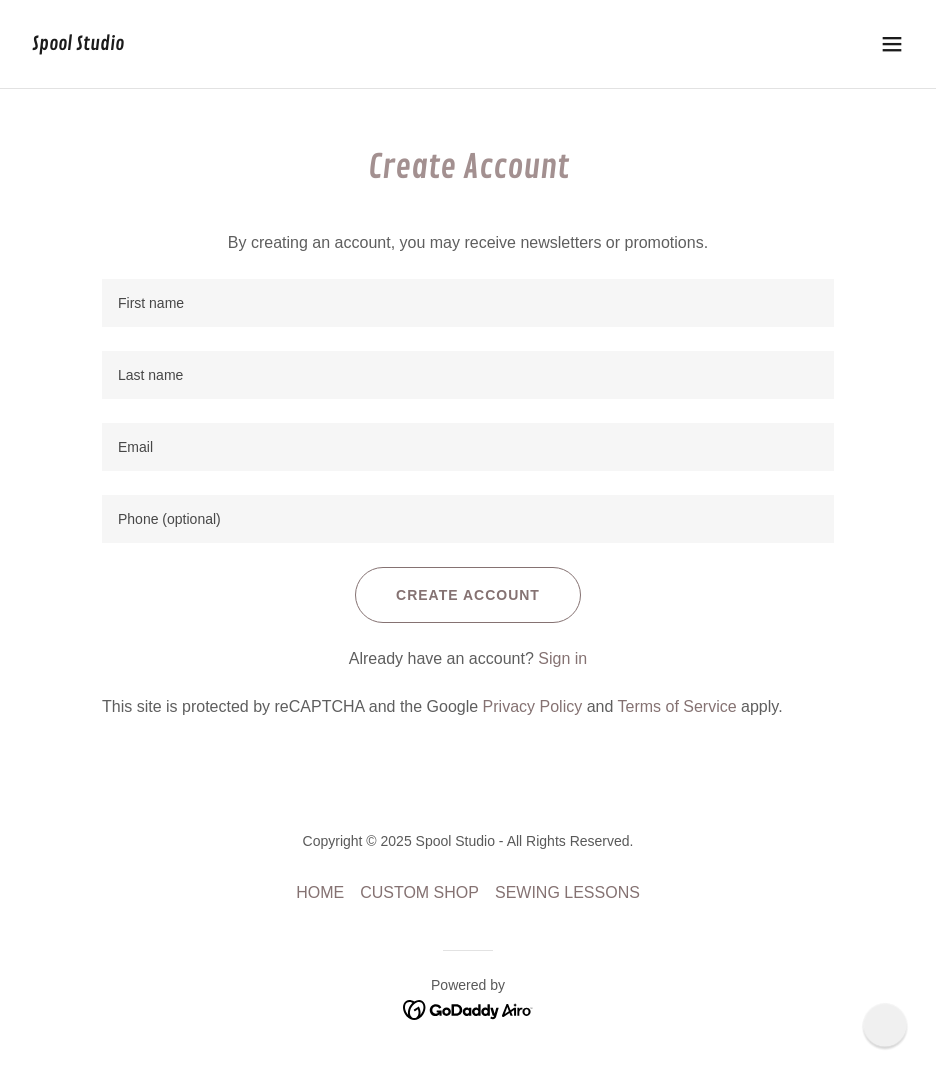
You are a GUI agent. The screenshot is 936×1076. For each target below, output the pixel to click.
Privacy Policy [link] (533, 706)
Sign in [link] (562, 658)
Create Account (468, 595)
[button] (892, 44)
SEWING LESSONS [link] (567, 892)
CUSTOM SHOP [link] (419, 892)
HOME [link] (320, 892)
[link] (78, 44)
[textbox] (468, 303)
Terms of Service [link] (676, 706)
